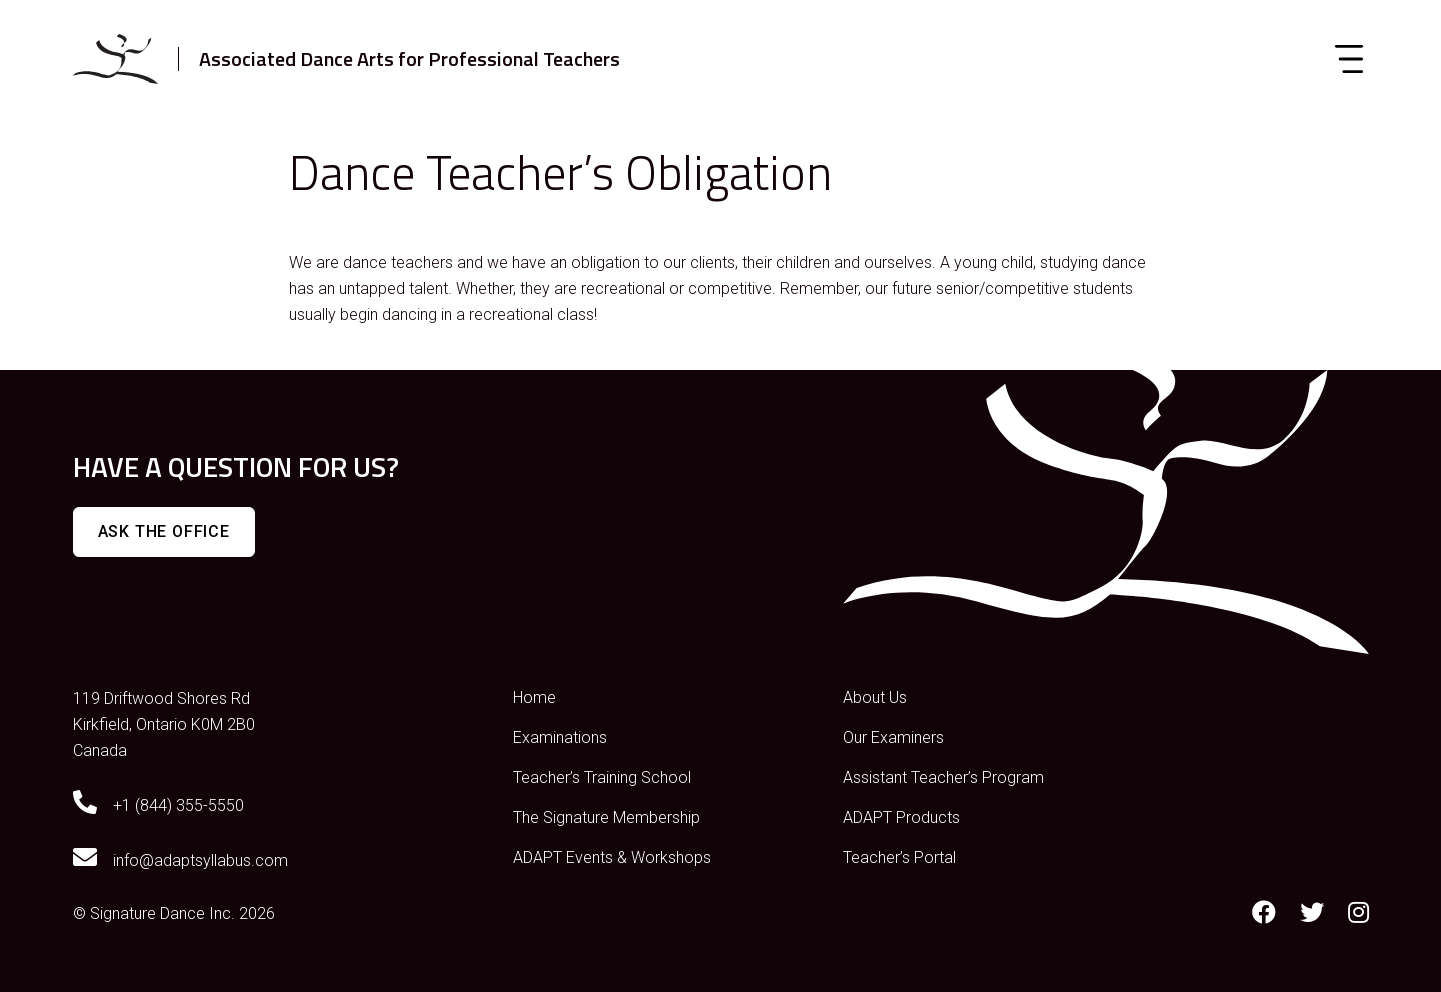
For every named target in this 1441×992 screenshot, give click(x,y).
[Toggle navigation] (1349, 59)
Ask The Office (164, 531)
